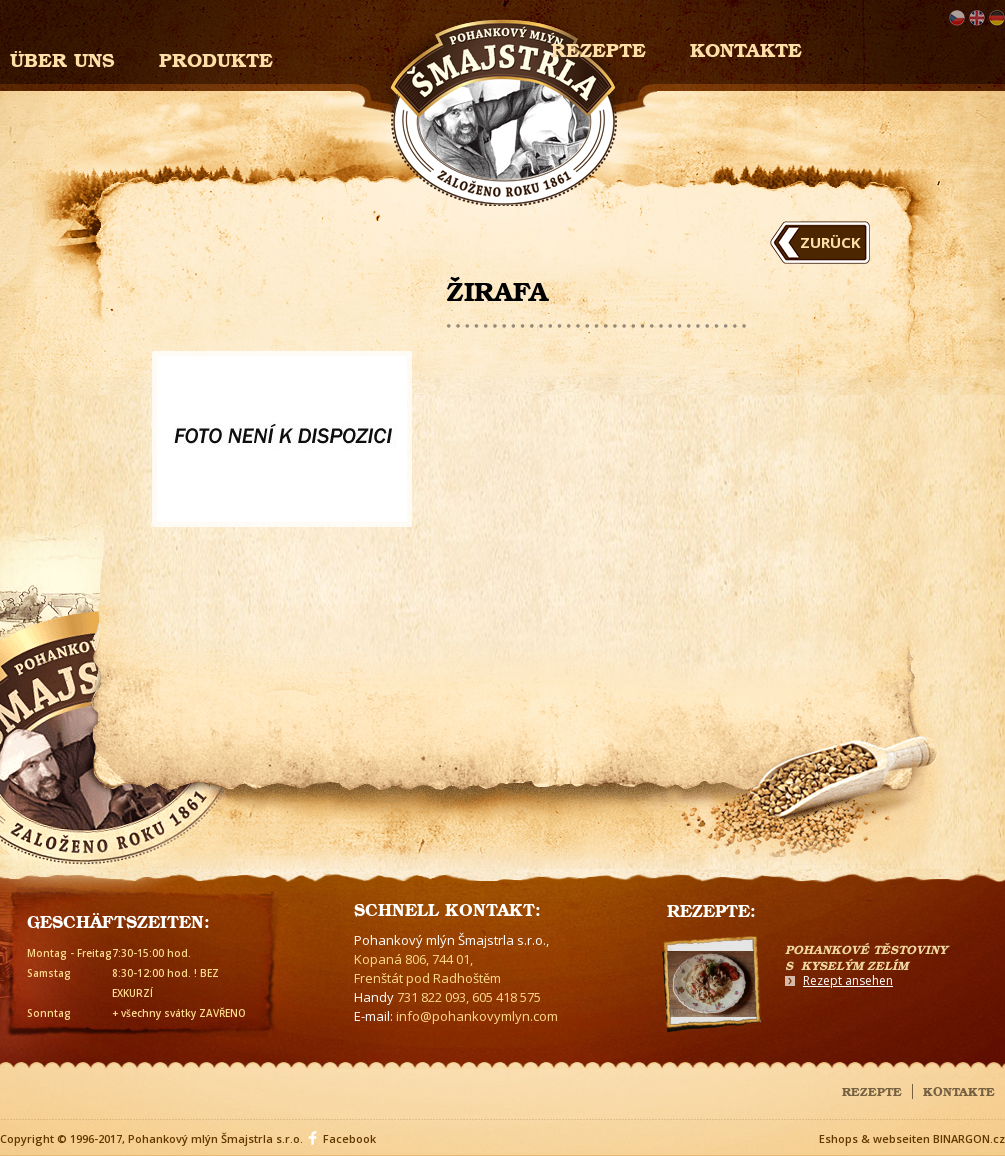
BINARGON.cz (969, 1138)
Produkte (216, 57)
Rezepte (872, 1090)
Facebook (349, 1138)
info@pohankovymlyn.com (477, 1016)
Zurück (830, 242)
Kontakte (746, 47)
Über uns (62, 57)
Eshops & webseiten (874, 1138)
